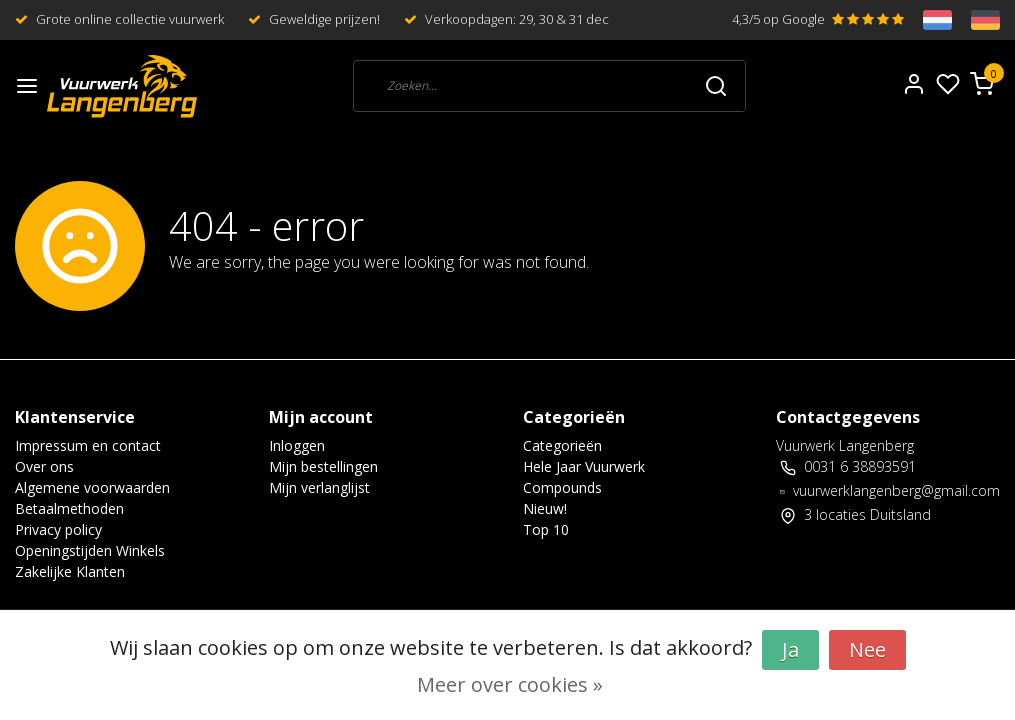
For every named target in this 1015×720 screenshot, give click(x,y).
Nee (867, 649)
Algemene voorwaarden (92, 487)
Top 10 (546, 529)
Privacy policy (58, 529)
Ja (790, 649)
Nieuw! (545, 508)
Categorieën (562, 445)
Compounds (562, 487)
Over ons (44, 466)
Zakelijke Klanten (70, 571)
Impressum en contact (88, 445)
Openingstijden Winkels (90, 550)
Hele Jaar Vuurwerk (584, 466)
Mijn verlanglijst (319, 487)
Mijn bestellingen (323, 466)
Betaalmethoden (69, 508)
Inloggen (297, 445)
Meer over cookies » (510, 684)
